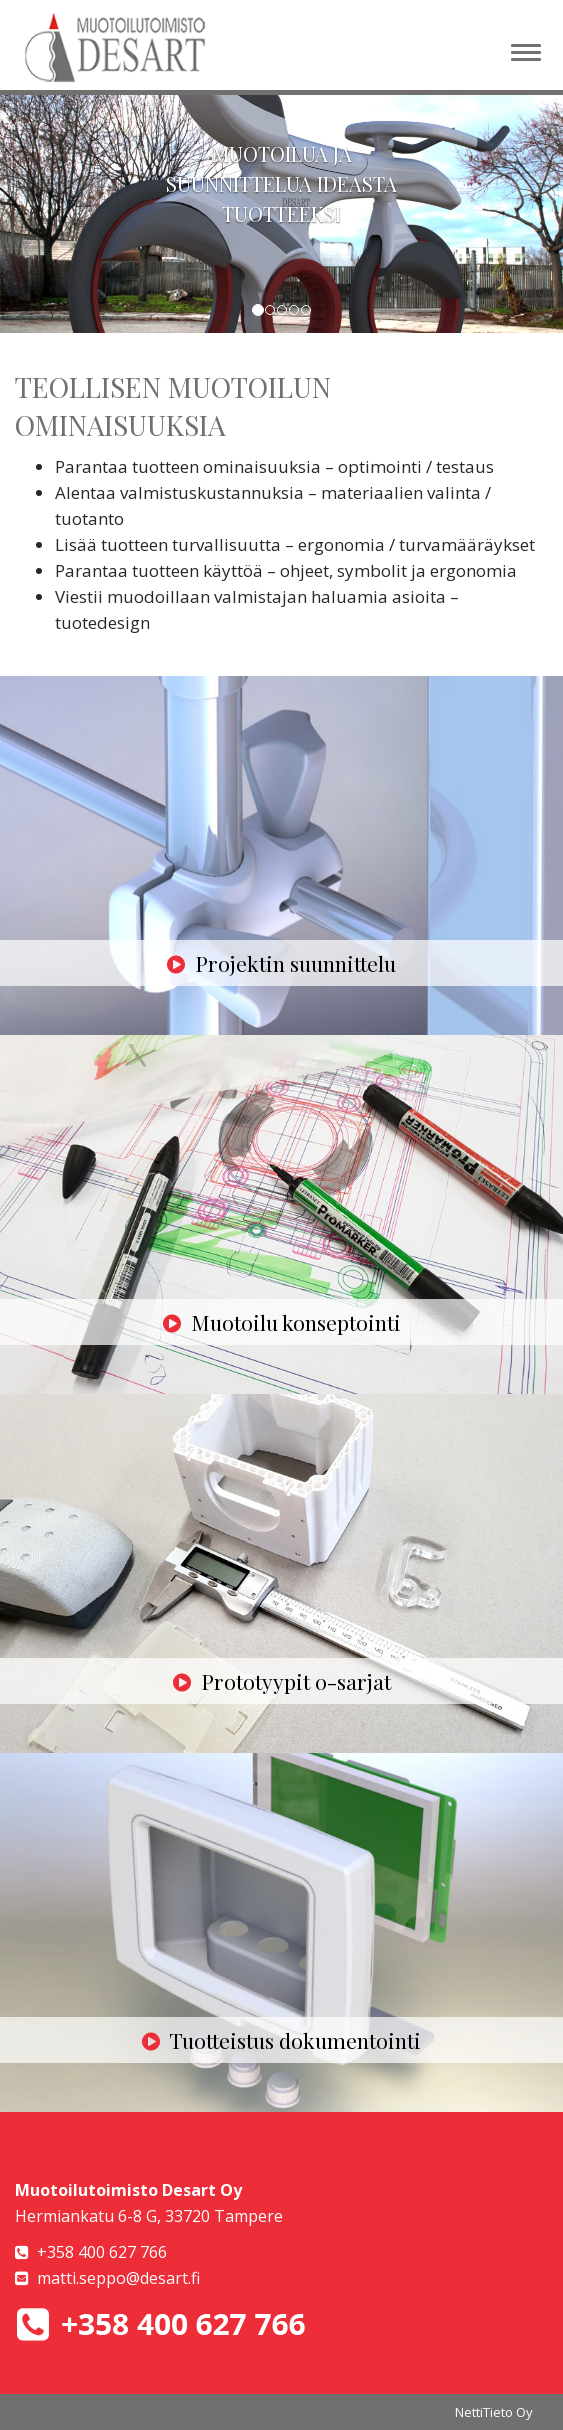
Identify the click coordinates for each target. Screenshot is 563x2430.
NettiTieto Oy (494, 2412)
